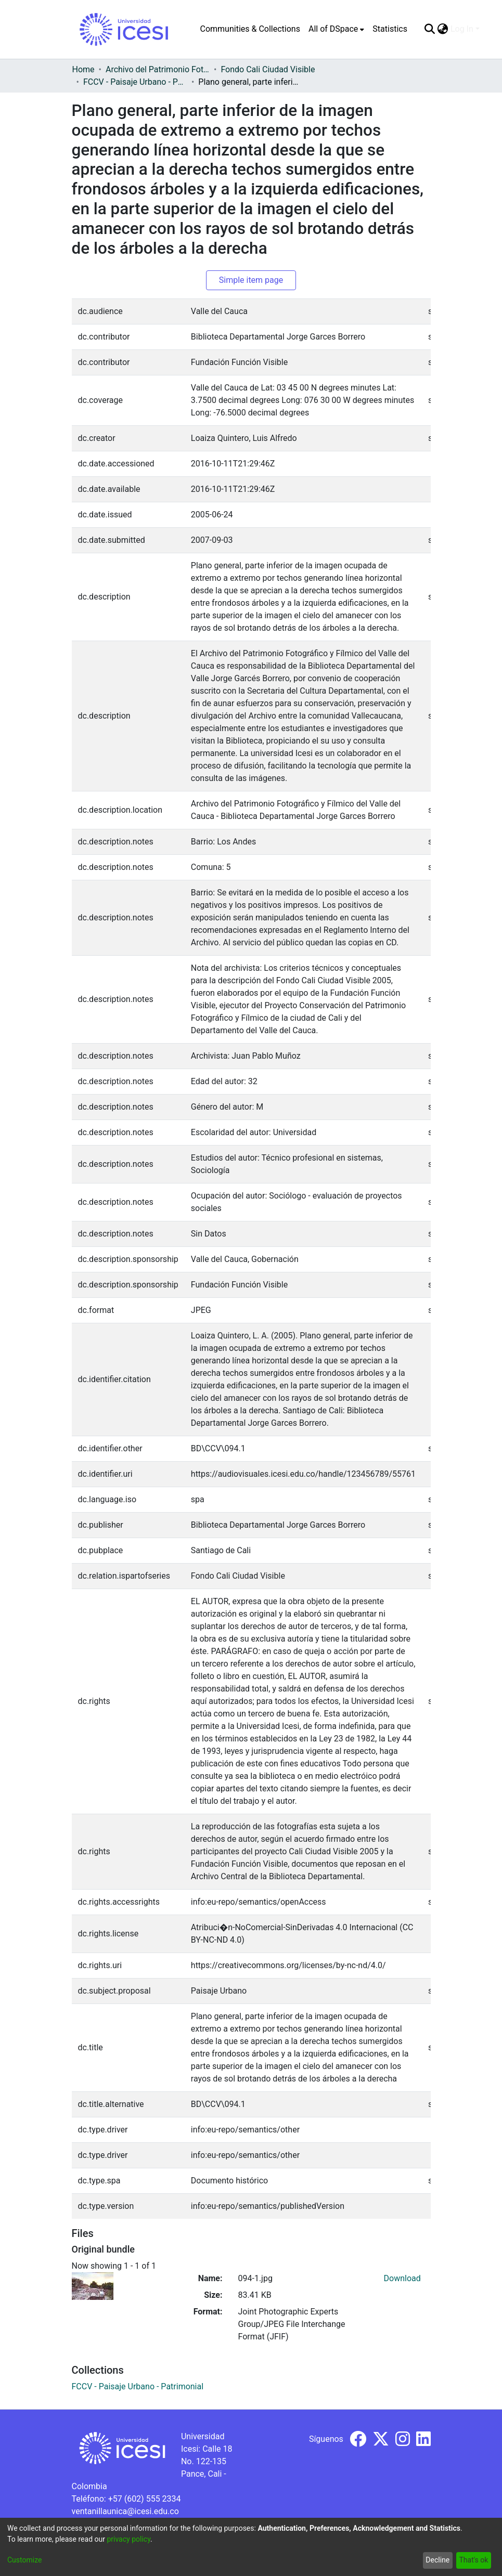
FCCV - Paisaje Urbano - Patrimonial (135, 82)
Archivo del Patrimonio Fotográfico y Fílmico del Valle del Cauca (158, 69)
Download (402, 2278)
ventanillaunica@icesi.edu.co (125, 2511)
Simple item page (251, 280)
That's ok (473, 2560)
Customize (24, 2560)
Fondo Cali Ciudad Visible (268, 69)
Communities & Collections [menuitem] (250, 29)
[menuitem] (336, 29)
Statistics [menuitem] (389, 29)
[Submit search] (429, 29)
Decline (437, 2560)
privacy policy (128, 2539)
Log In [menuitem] (461, 29)
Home (83, 69)
